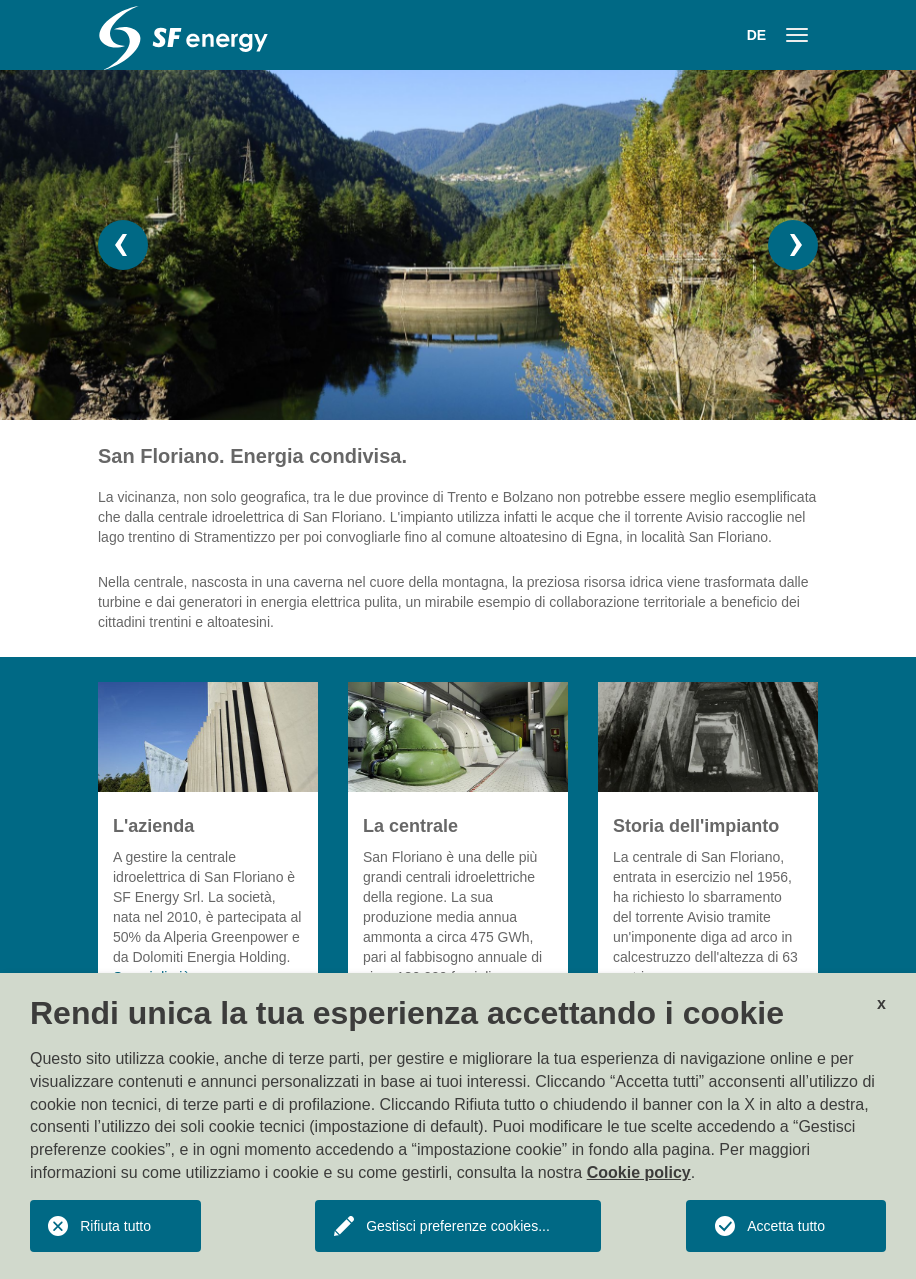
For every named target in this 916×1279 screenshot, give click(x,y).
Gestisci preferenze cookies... (458, 1226)
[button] (123, 245)
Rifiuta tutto (115, 1226)
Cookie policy (639, 1172)
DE (756, 35)
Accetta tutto (786, 1226)
